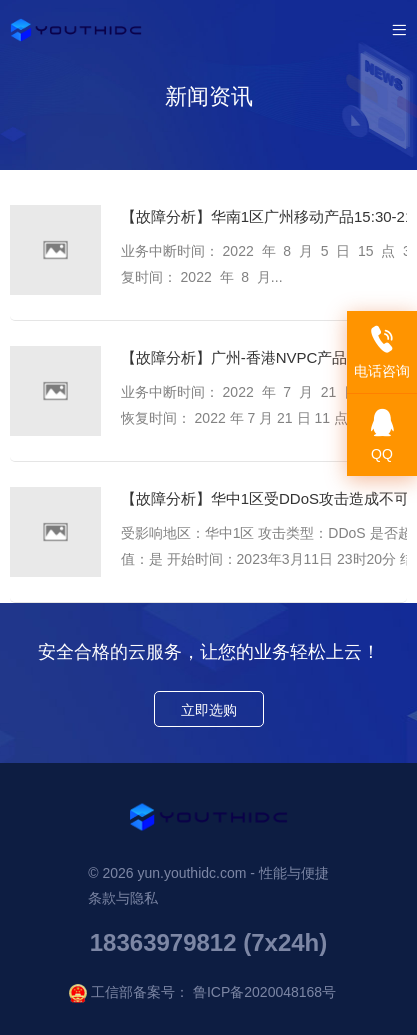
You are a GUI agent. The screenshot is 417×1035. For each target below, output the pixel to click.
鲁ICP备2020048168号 (264, 992)
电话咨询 (382, 352)
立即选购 (209, 710)
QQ (382, 435)
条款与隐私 (123, 898)
